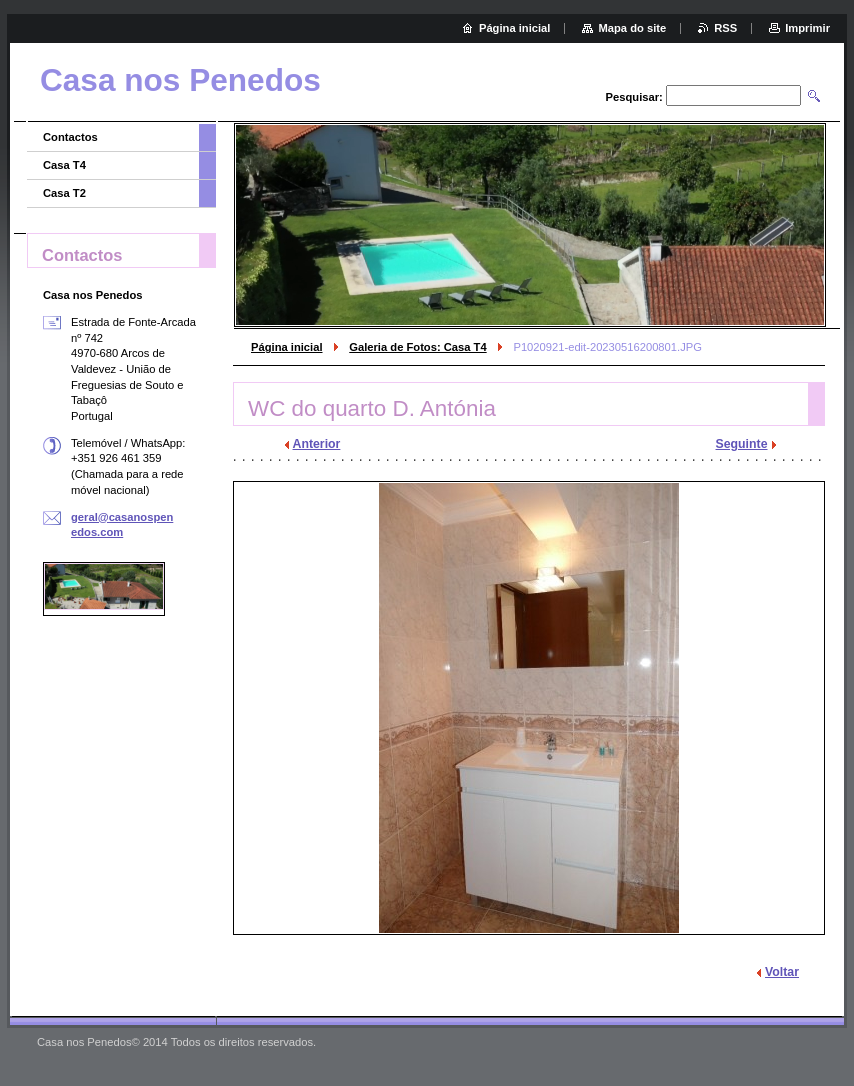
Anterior (317, 444)
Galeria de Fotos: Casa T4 (417, 347)
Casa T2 (64, 193)
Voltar (782, 972)
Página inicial (287, 347)
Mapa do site (632, 28)
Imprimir (807, 28)
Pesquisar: (634, 97)
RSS (725, 28)
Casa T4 (64, 165)
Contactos (70, 137)
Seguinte (742, 444)
